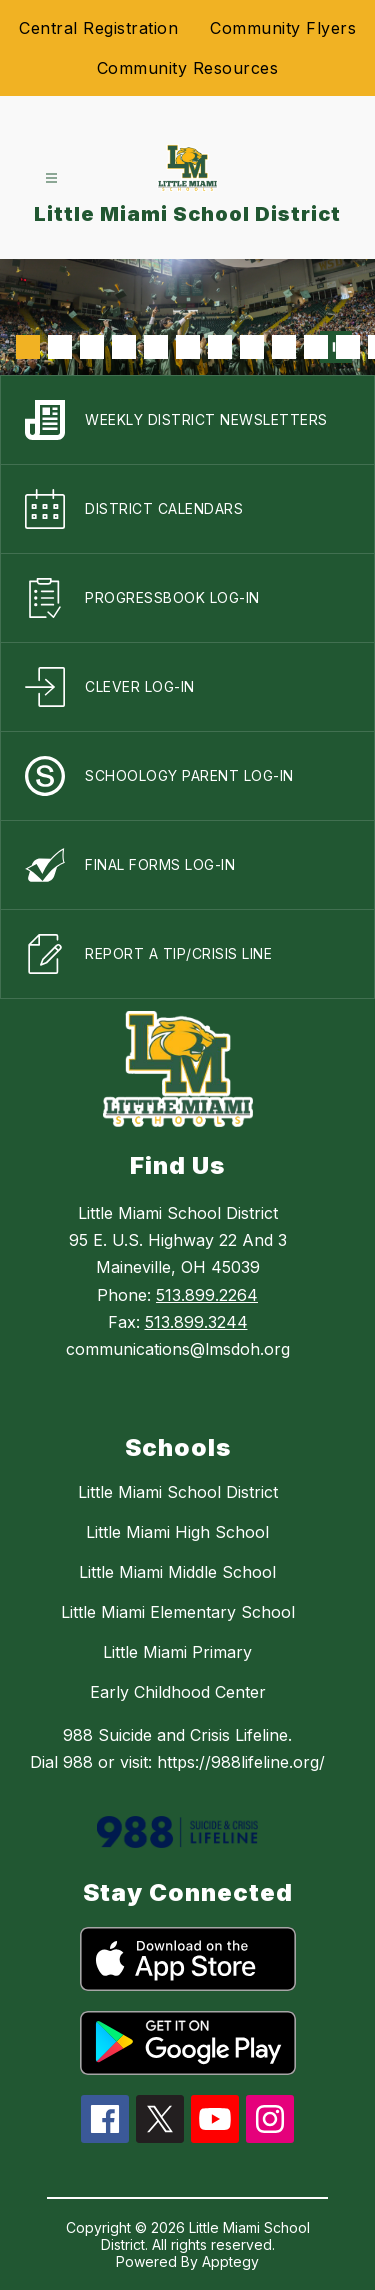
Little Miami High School (177, 1532)
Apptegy (230, 2261)
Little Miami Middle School (177, 1572)
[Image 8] (252, 347)
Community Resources (188, 68)
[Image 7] (220, 347)
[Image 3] (92, 347)
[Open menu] (51, 178)
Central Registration (98, 28)
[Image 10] (316, 347)
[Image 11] (348, 347)
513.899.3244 (196, 1322)
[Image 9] (284, 347)
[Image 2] (60, 347)
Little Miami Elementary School (178, 1612)
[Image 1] (28, 347)
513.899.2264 (207, 1295)
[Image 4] (124, 347)
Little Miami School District (178, 1492)
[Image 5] (156, 347)
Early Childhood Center (178, 1692)
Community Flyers (283, 28)
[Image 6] (188, 347)
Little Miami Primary (177, 1652)
